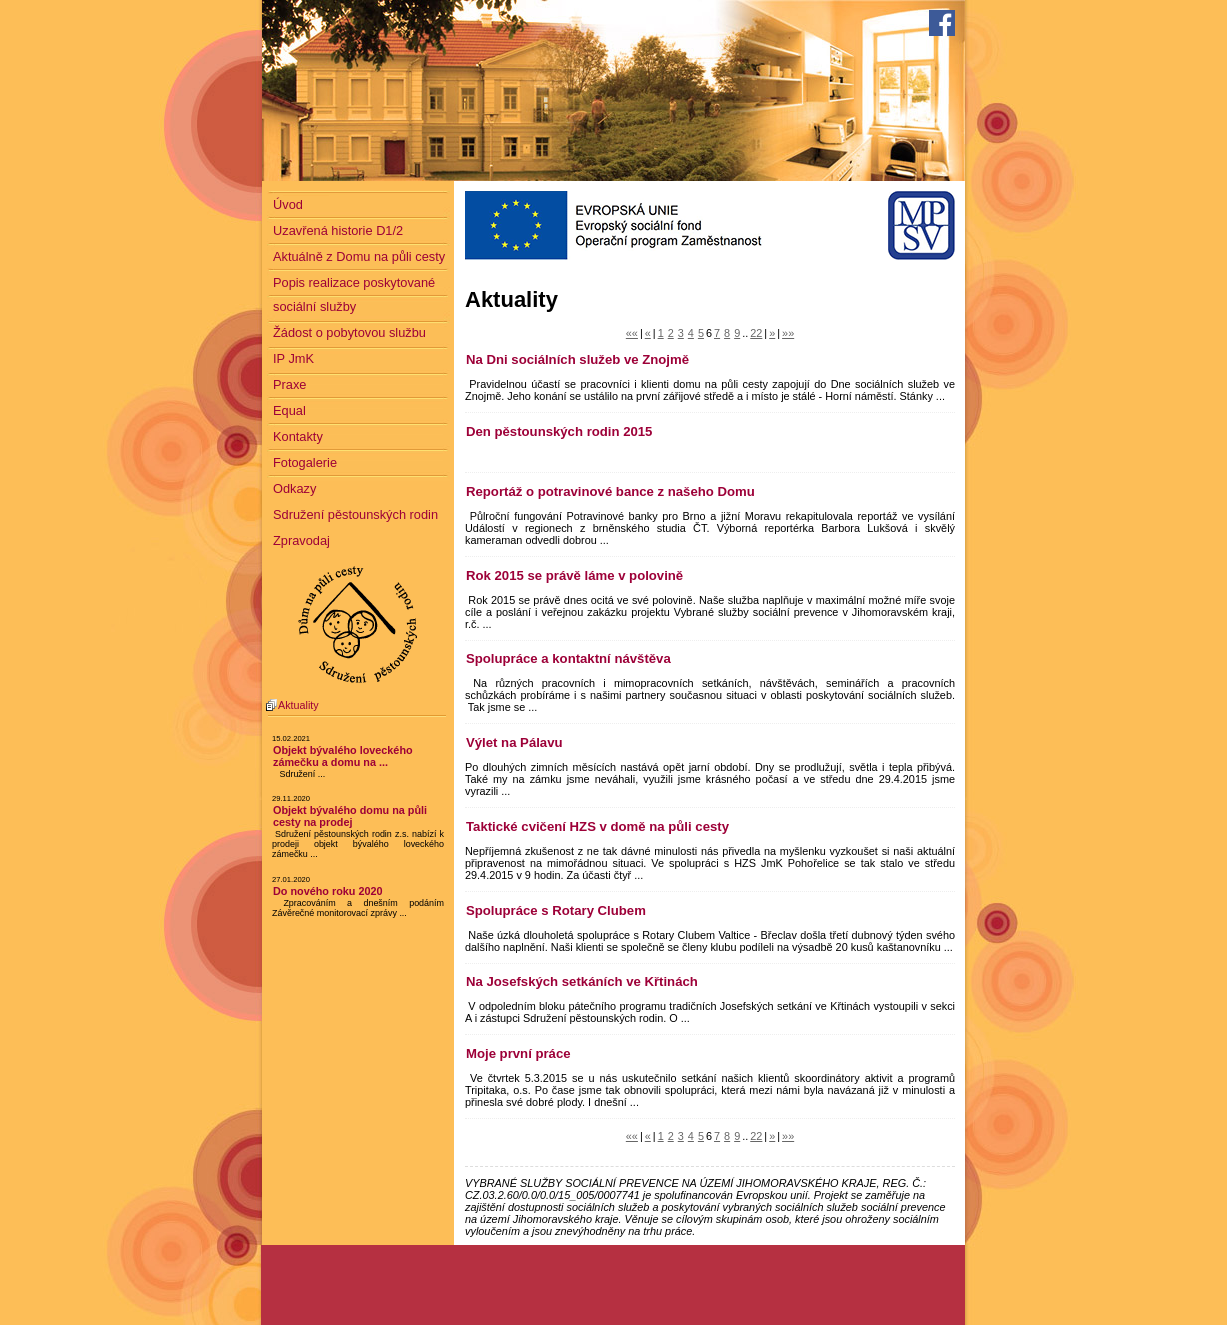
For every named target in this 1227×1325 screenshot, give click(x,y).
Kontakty (298, 436)
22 (756, 333)
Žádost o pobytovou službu (349, 332)
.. (745, 333)
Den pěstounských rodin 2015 (559, 431)
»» (788, 333)
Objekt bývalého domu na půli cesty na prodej (350, 816)
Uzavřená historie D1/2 (338, 230)
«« (632, 333)
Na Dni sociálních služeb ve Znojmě (577, 359)
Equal (289, 410)
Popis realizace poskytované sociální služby (354, 294)
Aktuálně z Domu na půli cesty (359, 256)
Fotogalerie (305, 462)
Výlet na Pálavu (514, 742)
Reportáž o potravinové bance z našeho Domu (610, 491)
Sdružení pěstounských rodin (355, 514)
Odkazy (294, 488)
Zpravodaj (301, 540)
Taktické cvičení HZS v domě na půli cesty (597, 826)
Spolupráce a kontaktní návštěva (568, 658)
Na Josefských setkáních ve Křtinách (582, 981)
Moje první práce (518, 1053)
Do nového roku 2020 (328, 891)
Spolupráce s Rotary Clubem (556, 910)
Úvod (288, 204)
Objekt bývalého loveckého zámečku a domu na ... (343, 756)
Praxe (289, 384)
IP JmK (293, 358)
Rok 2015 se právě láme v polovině (574, 575)
